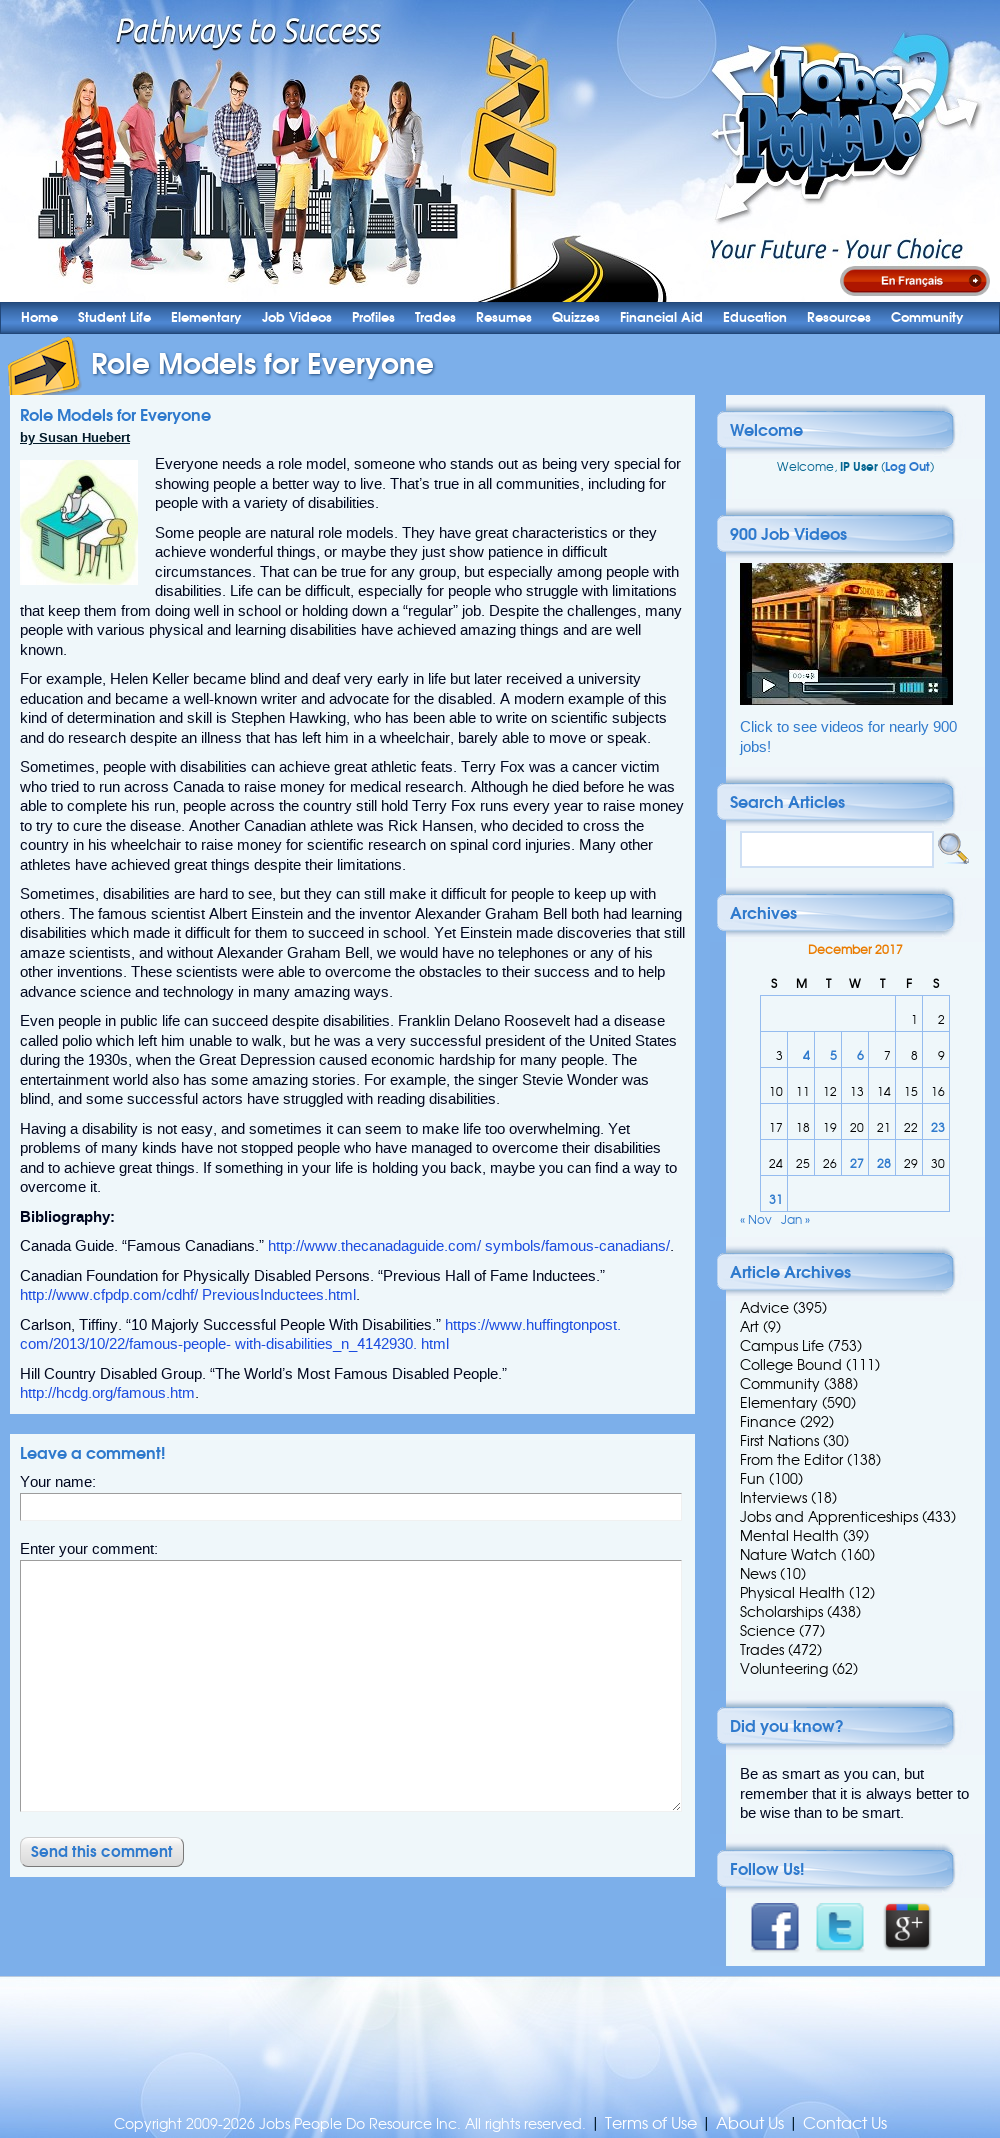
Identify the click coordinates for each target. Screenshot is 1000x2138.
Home (39, 317)
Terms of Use (651, 2123)
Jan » (795, 1219)
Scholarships (781, 1612)
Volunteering (784, 1669)
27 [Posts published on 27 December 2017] (857, 1163)
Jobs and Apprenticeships (829, 1517)
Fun (752, 1479)
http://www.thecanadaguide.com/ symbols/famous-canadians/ (469, 1246)
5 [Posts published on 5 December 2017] (833, 1055)
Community (927, 317)
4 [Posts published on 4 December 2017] (806, 1055)
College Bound (791, 1365)
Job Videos (297, 317)
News (758, 1574)
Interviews (773, 1498)
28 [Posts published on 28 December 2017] (884, 1163)
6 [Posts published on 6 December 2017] (860, 1055)
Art (749, 1327)
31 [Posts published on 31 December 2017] (776, 1199)
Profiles (373, 317)
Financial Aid (661, 317)
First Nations (779, 1441)
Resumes (504, 317)
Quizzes (576, 317)
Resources (839, 317)
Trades (435, 317)
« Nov (756, 1219)
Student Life (114, 317)
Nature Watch (788, 1555)
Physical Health (792, 1593)
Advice (764, 1308)
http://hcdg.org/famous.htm (107, 1393)
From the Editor (791, 1460)
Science (767, 1631)
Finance (768, 1422)
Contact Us (845, 2123)
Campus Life (782, 1346)
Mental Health (789, 1536)
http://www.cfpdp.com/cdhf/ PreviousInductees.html (188, 1295)
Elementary (206, 317)
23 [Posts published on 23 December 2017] (938, 1127)
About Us (750, 2123)
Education (755, 317)
